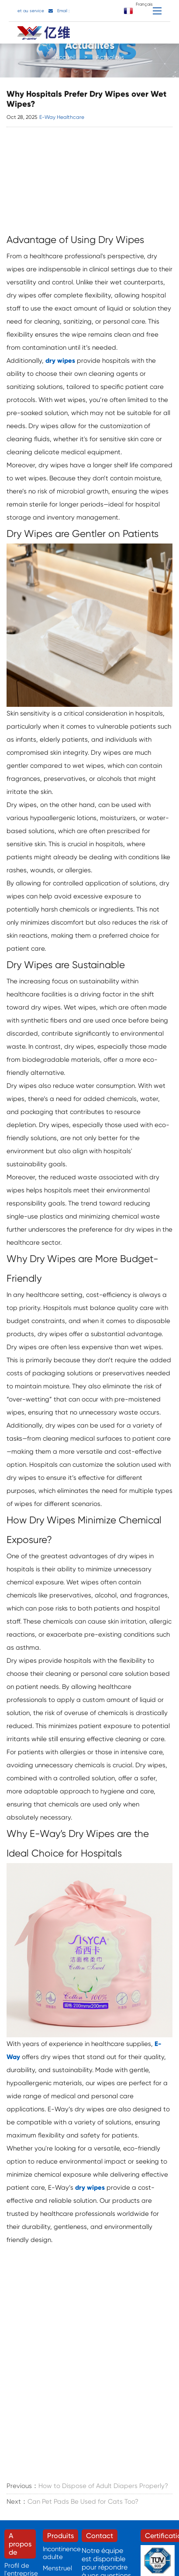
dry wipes (60, 361)
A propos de (20, 2544)
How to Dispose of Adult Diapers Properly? (103, 2486)
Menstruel (57, 2568)
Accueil (65, 58)
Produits (60, 2536)
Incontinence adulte (62, 2553)
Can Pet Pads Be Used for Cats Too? (83, 2501)
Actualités (110, 58)
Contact (99, 2536)
